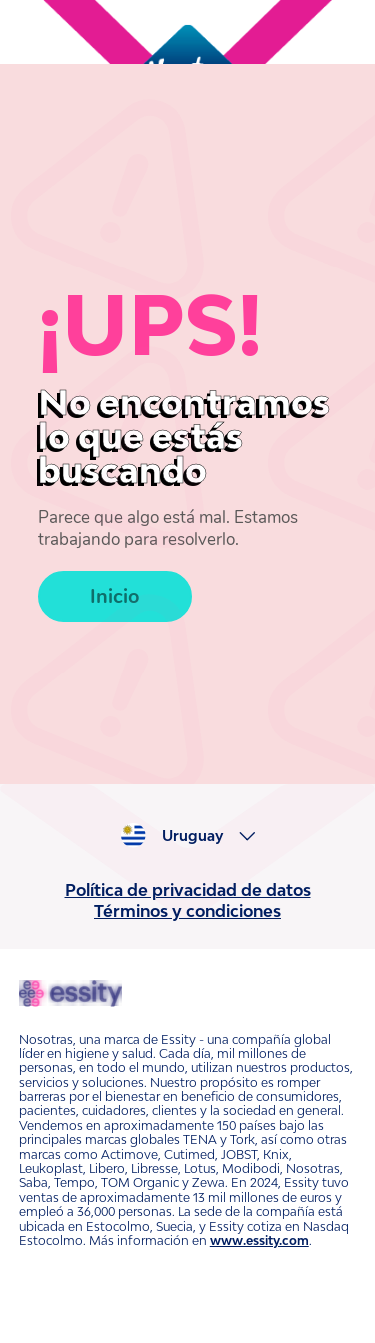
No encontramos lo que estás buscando (184, 436)
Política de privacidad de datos (188, 890)
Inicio (115, 596)
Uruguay (192, 836)
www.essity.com (259, 1240)
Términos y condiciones (187, 911)
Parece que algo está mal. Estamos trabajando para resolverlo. (168, 529)
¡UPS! (150, 324)
